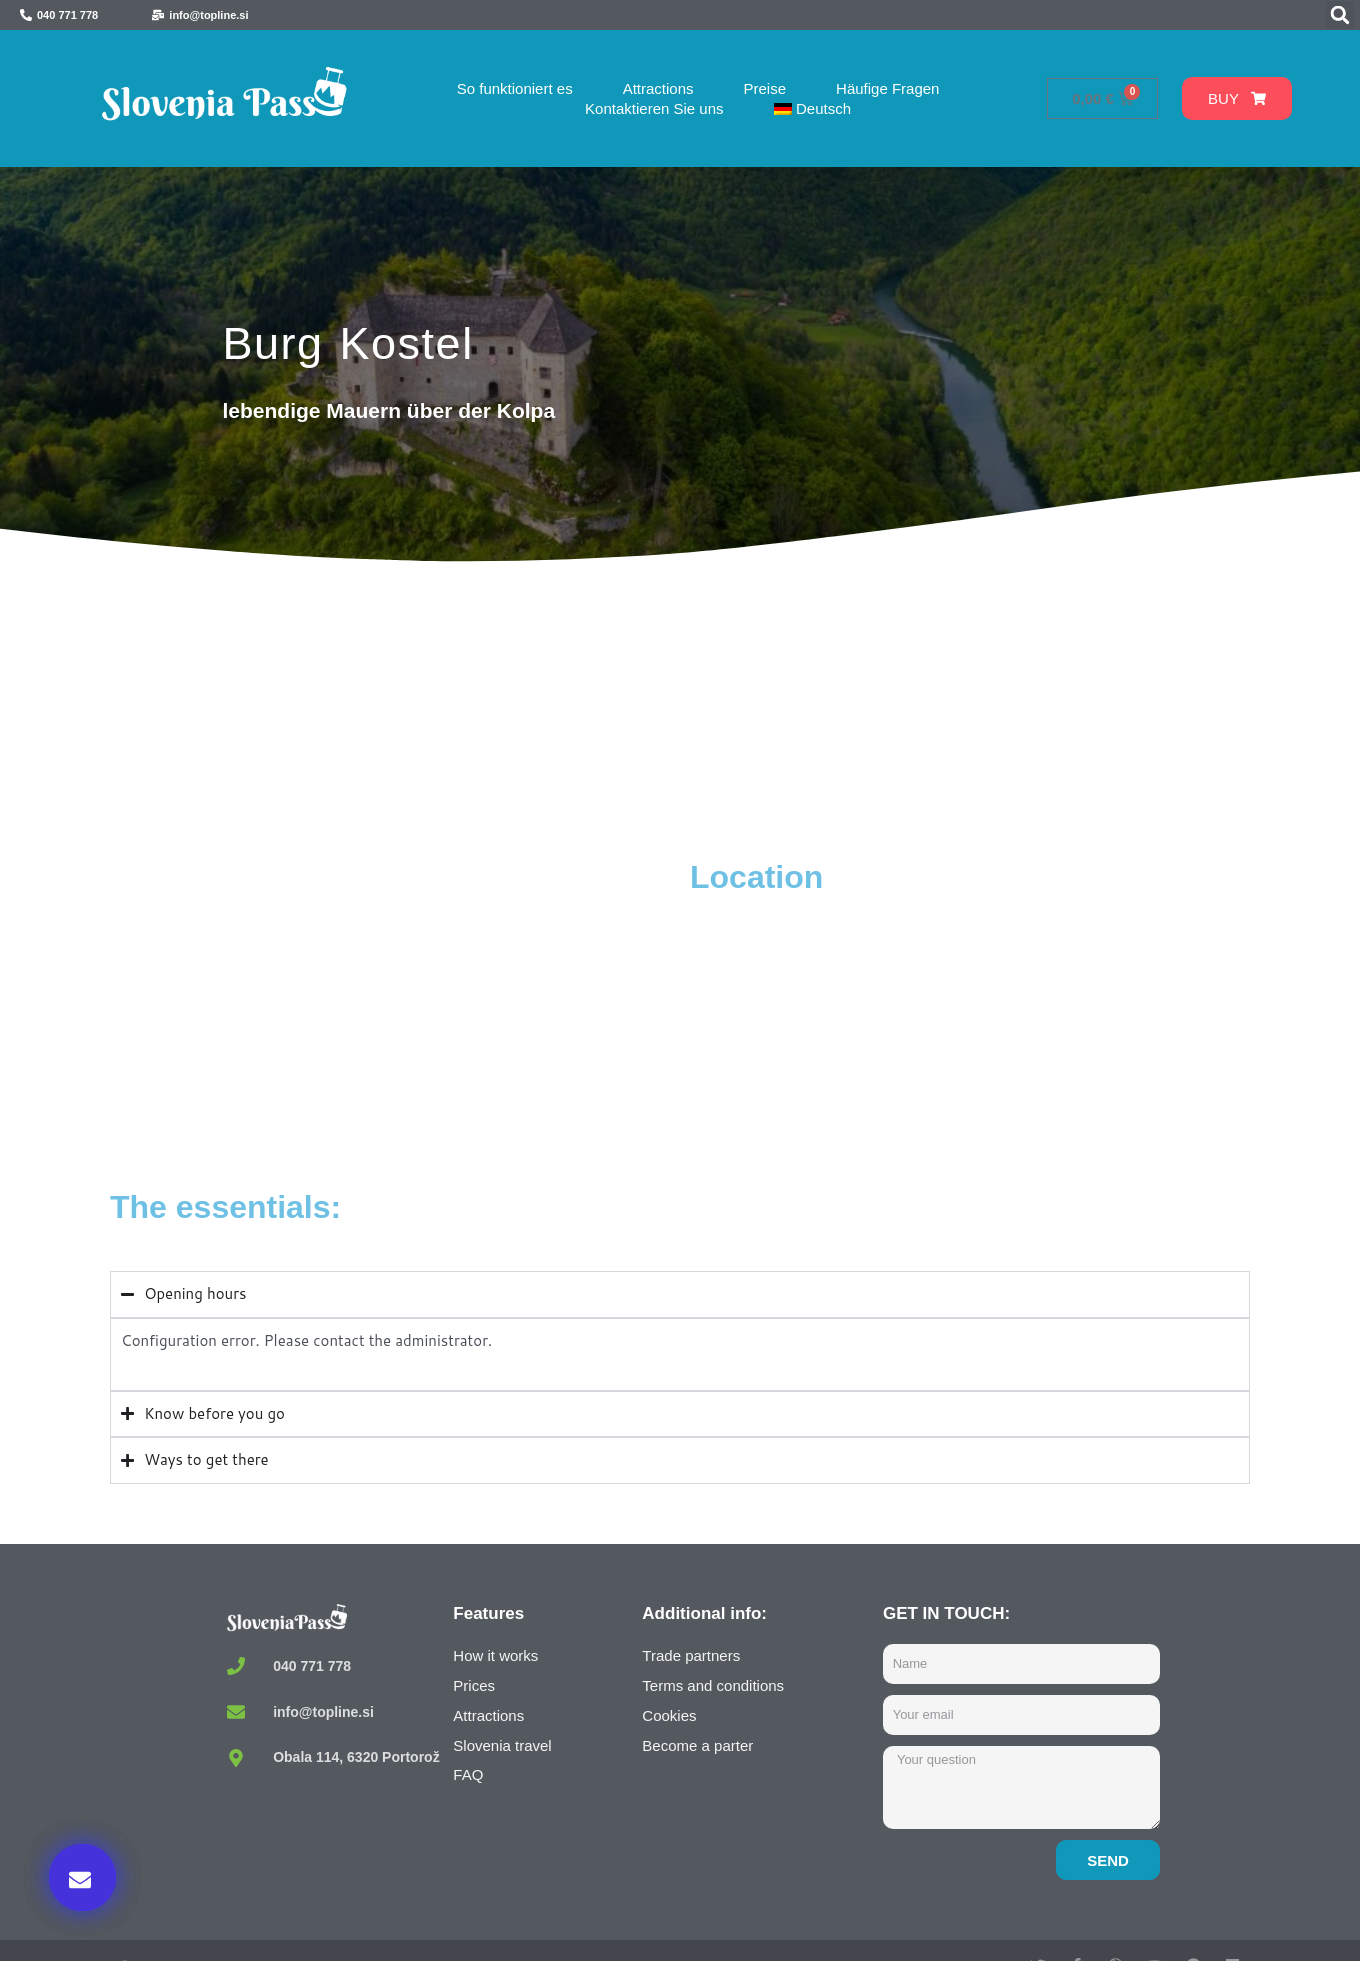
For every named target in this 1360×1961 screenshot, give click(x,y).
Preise (765, 88)
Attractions (658, 88)
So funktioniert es (515, 88)
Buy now (1020, 1756)
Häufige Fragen (887, 88)
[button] (1340, 15)
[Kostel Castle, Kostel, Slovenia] (395, 1007)
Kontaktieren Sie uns (654, 108)
